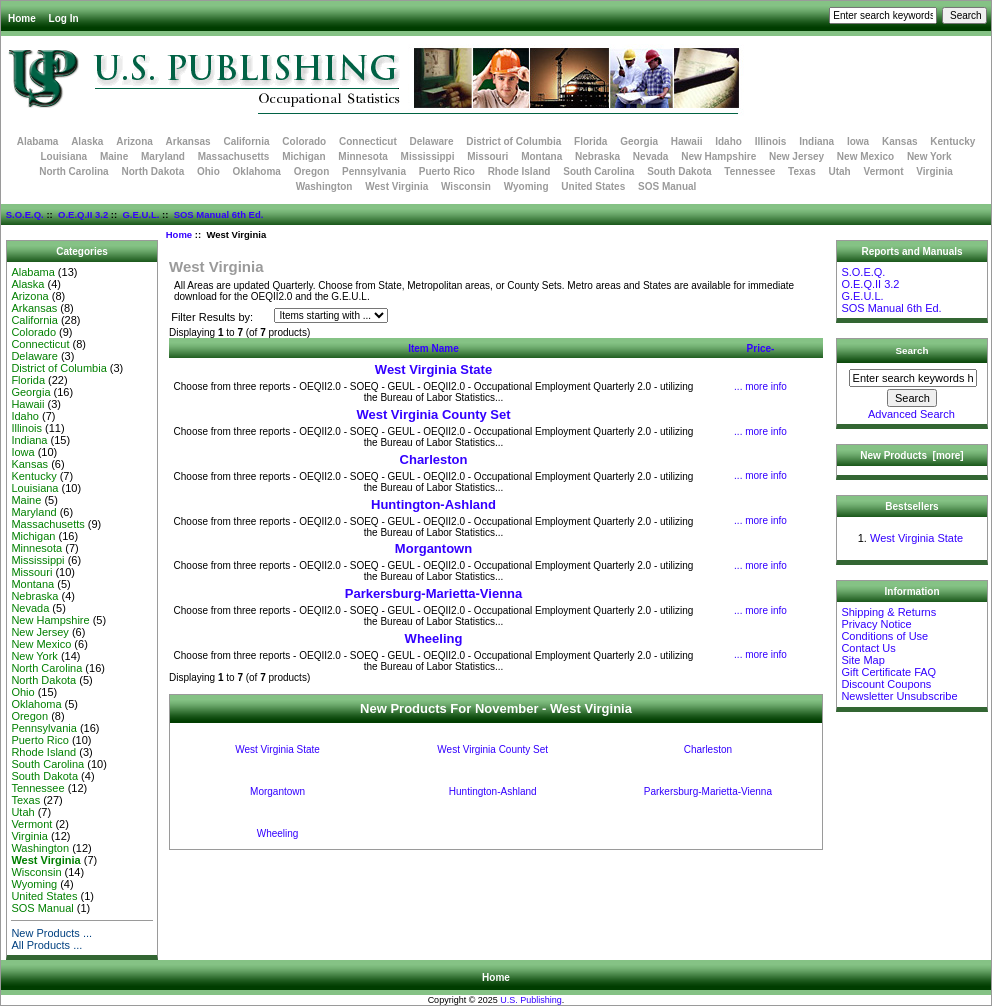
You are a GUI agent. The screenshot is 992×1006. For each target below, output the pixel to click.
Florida (590, 141)
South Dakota (679, 171)
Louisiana (63, 156)
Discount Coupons (886, 684)
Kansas (900, 141)
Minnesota (362, 156)
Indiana (816, 141)
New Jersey (796, 156)
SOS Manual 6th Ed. (219, 214)
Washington (324, 186)
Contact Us (868, 648)
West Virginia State (433, 369)
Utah (840, 171)
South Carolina (598, 171)
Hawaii (687, 141)
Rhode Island (519, 171)
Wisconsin (466, 186)
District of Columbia (513, 141)
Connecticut (368, 141)
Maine (114, 156)
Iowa (858, 141)
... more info (760, 386)
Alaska (87, 141)
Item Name (433, 348)
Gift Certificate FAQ (888, 672)
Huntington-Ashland (433, 504)
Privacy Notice (876, 624)
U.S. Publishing (531, 1000)
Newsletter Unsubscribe (899, 696)
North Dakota (152, 171)
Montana (541, 156)
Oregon (312, 171)
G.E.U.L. (140, 214)
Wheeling (434, 638)
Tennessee (749, 171)
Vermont (884, 171)
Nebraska (597, 156)
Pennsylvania (374, 171)
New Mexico (865, 156)
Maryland (163, 156)
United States (593, 186)
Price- (761, 348)
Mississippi (428, 156)
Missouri (487, 156)
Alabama (38, 141)
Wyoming (526, 186)
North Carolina (73, 171)
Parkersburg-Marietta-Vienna (434, 593)
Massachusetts (234, 156)
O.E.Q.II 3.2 (83, 214)
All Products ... (46, 945)
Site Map (862, 660)
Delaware (432, 141)
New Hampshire (718, 156)
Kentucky (952, 141)
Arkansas (188, 141)
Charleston (434, 459)
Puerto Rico (447, 171)
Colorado (304, 141)
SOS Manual (667, 186)
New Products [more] (911, 455)
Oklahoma (257, 171)
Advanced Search (911, 414)
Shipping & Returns (888, 612)
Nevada (651, 156)
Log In (64, 18)
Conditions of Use (884, 636)
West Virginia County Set (433, 414)
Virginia (934, 171)
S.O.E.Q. (25, 214)
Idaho (728, 141)
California (246, 141)
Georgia (639, 141)
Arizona (134, 141)
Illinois (771, 141)
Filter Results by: (212, 317)
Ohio (208, 171)
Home (22, 18)
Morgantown (433, 548)
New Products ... (51, 933)
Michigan (303, 156)
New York (929, 156)
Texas (802, 171)
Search (912, 350)
